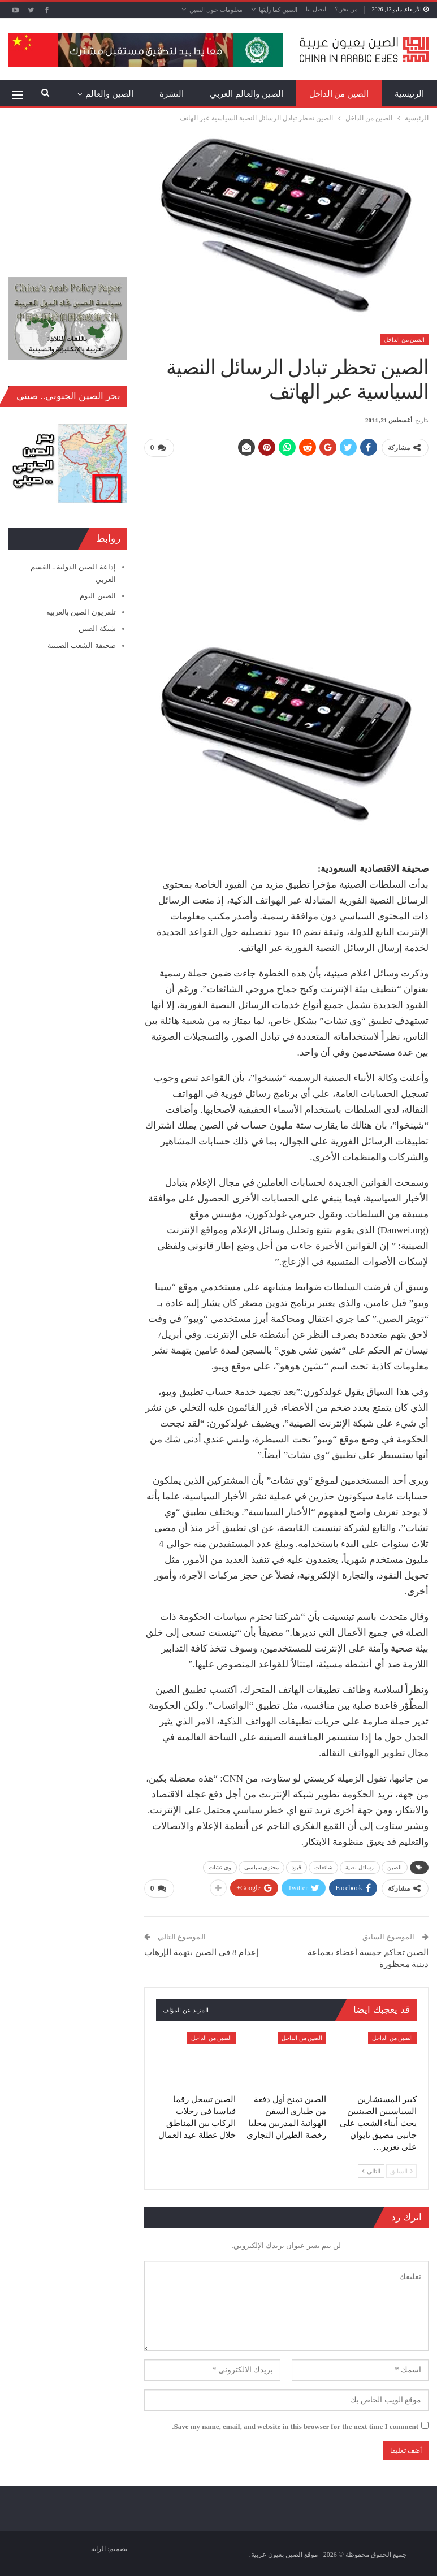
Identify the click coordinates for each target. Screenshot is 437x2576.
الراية (98, 2548)
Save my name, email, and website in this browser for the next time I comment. (295, 2425)
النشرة (171, 93)
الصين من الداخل (339, 93)
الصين (395, 1867)
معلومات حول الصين (216, 9)
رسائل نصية (359, 1867)
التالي (371, 2170)
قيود (296, 1867)
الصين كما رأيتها (278, 9)
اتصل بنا (316, 9)
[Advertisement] (286, 545)
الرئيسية (409, 93)
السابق (401, 2170)
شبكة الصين (97, 628)
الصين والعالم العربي (246, 93)
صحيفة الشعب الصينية (81, 645)
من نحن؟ (346, 9)
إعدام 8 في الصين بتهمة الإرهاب (201, 1951)
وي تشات (220, 1867)
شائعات (323, 1867)
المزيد (122, 93)
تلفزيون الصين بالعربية (81, 612)
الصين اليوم (97, 595)
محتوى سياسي (261, 1867)
